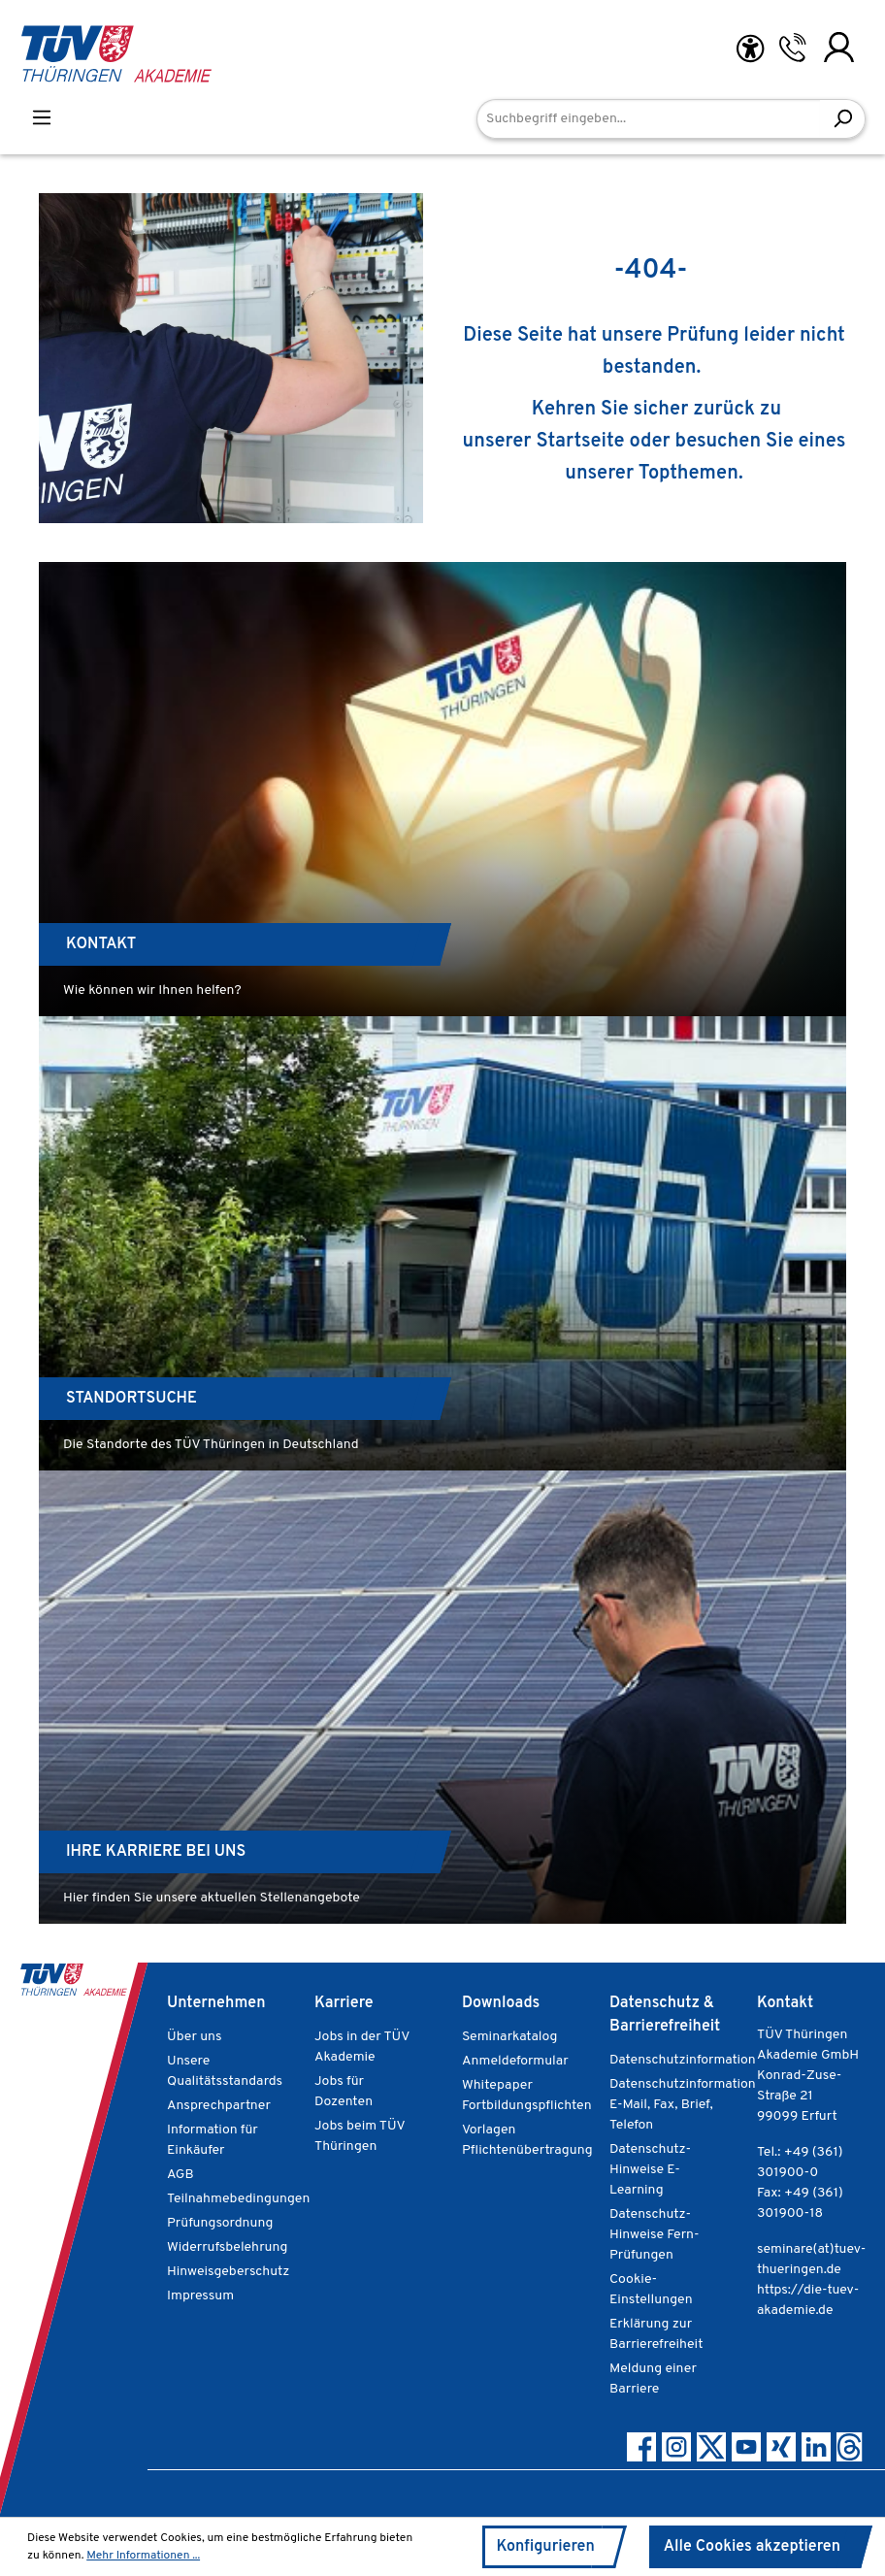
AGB (181, 2174)
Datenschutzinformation (680, 2059)
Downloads (503, 2003)
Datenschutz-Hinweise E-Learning (649, 2169)
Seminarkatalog (509, 2036)
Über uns (194, 2036)
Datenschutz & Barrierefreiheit (665, 2014)
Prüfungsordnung (219, 2222)
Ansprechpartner (217, 2105)
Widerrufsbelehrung (226, 2247)
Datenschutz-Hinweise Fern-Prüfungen (655, 2234)
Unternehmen (217, 2003)
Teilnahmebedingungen (237, 2198)
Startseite (603, 441)
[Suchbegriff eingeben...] (648, 119)
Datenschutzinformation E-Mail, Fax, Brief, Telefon (680, 2104)
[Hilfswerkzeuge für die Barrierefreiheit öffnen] (750, 48)
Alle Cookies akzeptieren (748, 2546)
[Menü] (41, 117)
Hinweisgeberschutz (227, 2271)
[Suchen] (843, 119)
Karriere (344, 2003)
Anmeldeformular (514, 2060)
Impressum (200, 2295)
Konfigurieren (538, 2546)
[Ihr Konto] (839, 47)
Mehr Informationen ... (144, 2555)
